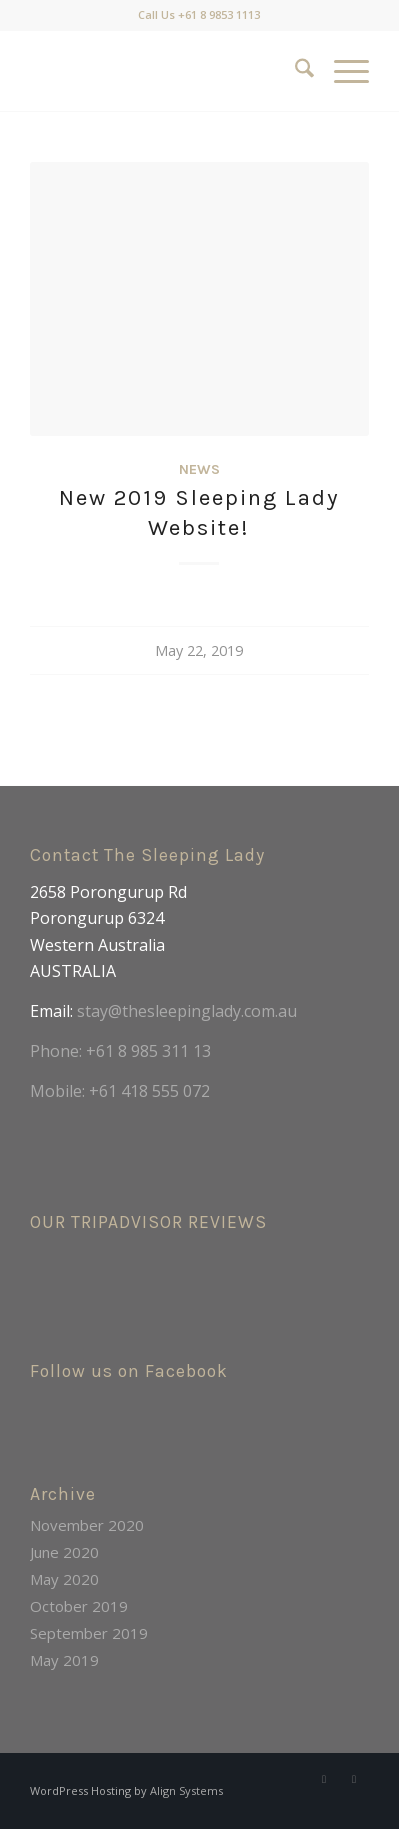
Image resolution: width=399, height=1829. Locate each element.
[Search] (294, 71)
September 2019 (89, 1633)
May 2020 (64, 1579)
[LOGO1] (165, 71)
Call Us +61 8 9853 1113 (199, 14)
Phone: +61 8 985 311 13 (120, 1051)
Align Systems (186, 1790)
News (199, 469)
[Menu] (341, 71)
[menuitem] (294, 71)
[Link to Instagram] (354, 1779)
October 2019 (79, 1606)
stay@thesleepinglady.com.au (187, 1011)
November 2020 (87, 1525)
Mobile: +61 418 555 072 (120, 1091)
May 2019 (64, 1660)
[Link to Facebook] (324, 1779)
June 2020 (64, 1552)
